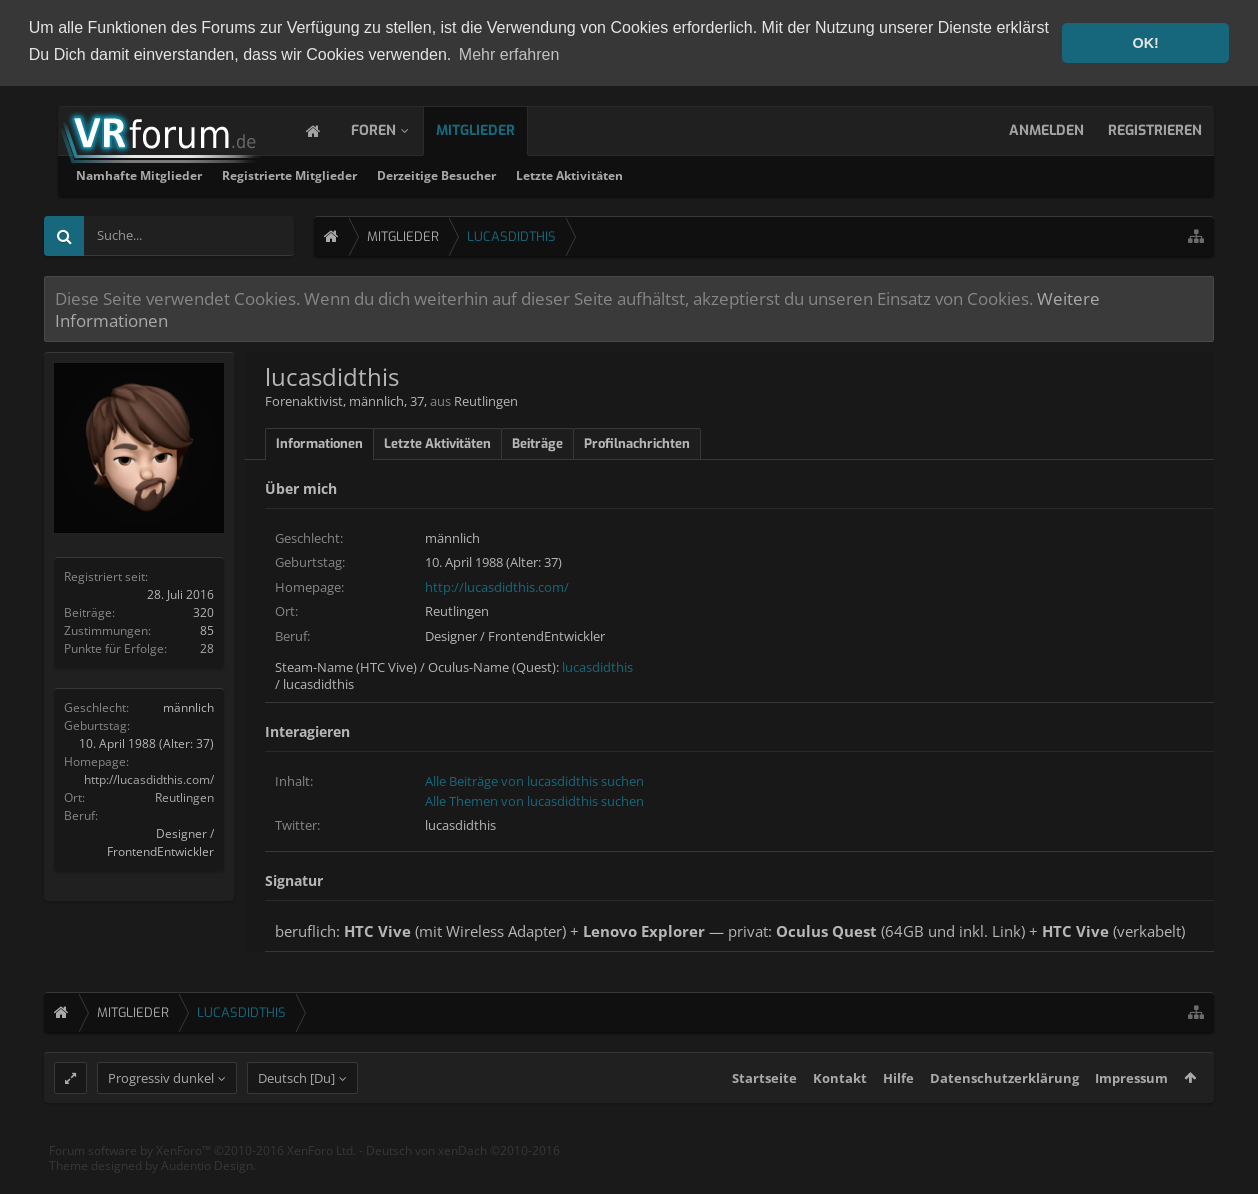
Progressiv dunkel (161, 1115)
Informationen (319, 441)
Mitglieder (495, 128)
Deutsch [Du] (296, 1115)
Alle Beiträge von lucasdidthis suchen (534, 780)
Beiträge (537, 441)
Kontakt (840, 1115)
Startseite (764, 1115)
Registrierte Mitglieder (545, 173)
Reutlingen (184, 795)
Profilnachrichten (637, 441)
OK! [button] (1145, 43)
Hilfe (898, 1115)
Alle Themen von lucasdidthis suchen (534, 799)
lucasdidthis (597, 665)
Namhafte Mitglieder (395, 173)
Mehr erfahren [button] (509, 54)
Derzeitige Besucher (692, 173)
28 (207, 646)
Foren (393, 128)
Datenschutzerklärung (1004, 1115)
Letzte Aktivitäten (825, 173)
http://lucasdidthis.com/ (149, 777)
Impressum (1131, 1115)
